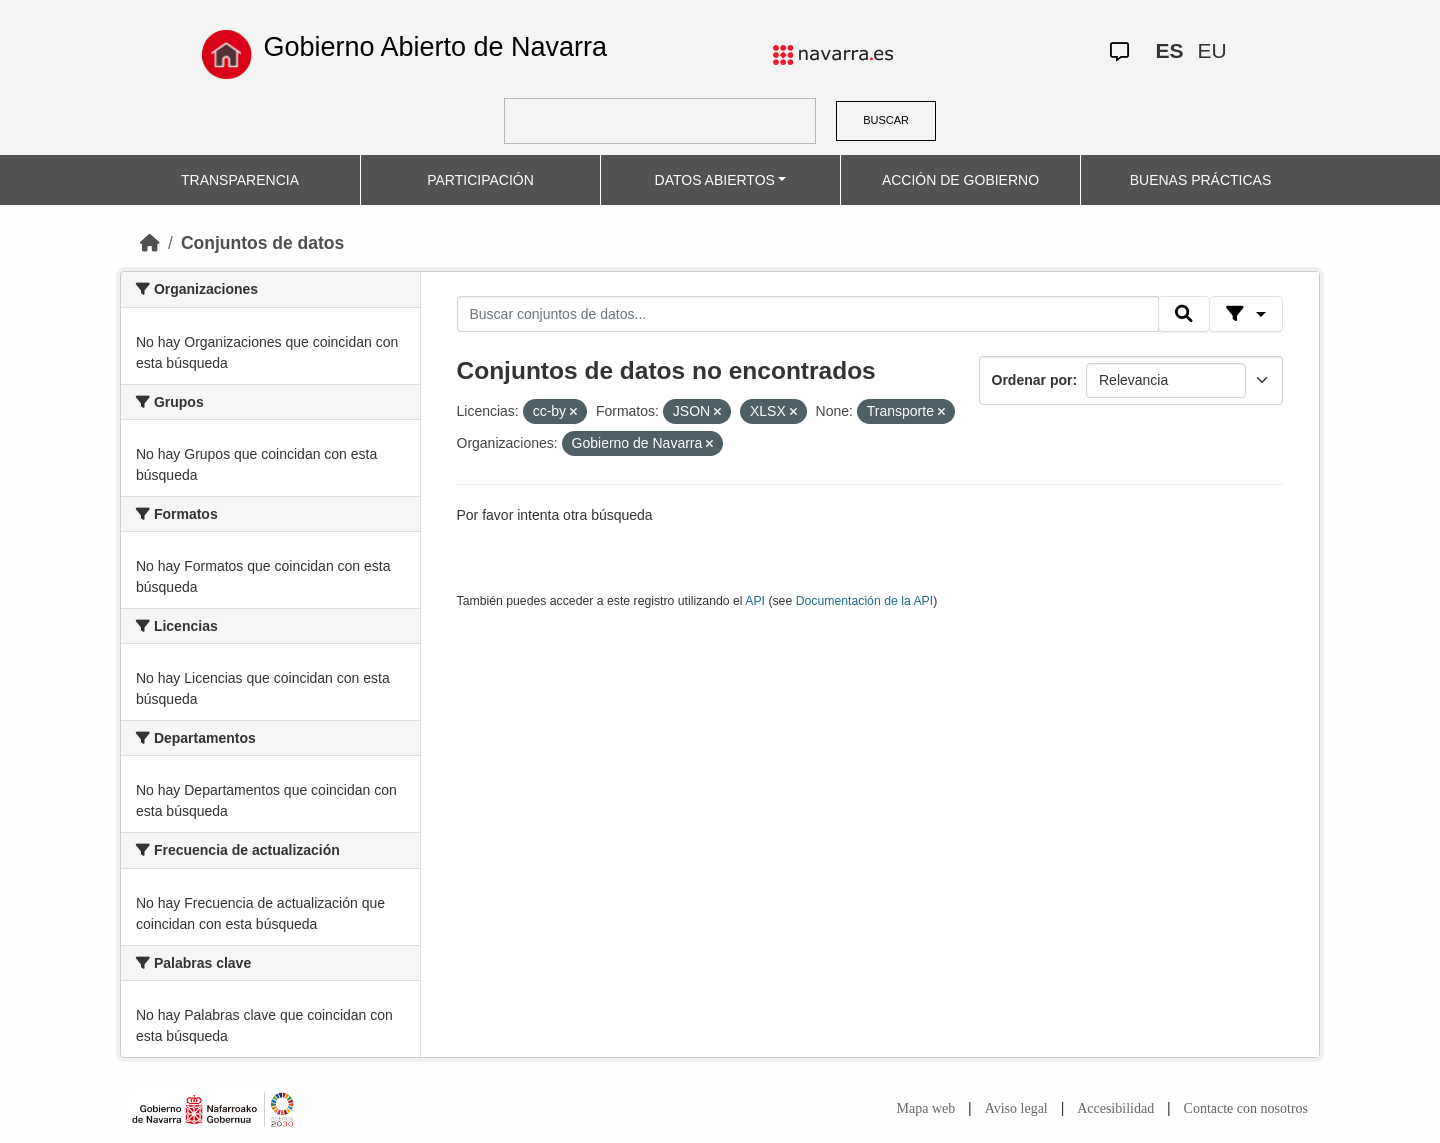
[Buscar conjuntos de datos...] (808, 314)
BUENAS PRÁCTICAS (1201, 180)
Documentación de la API (865, 601)
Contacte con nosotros (1246, 1108)
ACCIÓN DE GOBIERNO (960, 180)
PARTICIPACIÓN (480, 180)
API (755, 601)
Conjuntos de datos (262, 243)
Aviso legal (1016, 1108)
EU (1211, 50)
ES (1169, 50)
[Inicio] (150, 243)
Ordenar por (1032, 380)
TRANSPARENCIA (240, 180)
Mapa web (926, 1108)
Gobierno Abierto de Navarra (435, 47)
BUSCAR (886, 120)
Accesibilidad (1115, 1108)
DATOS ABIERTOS (715, 180)
